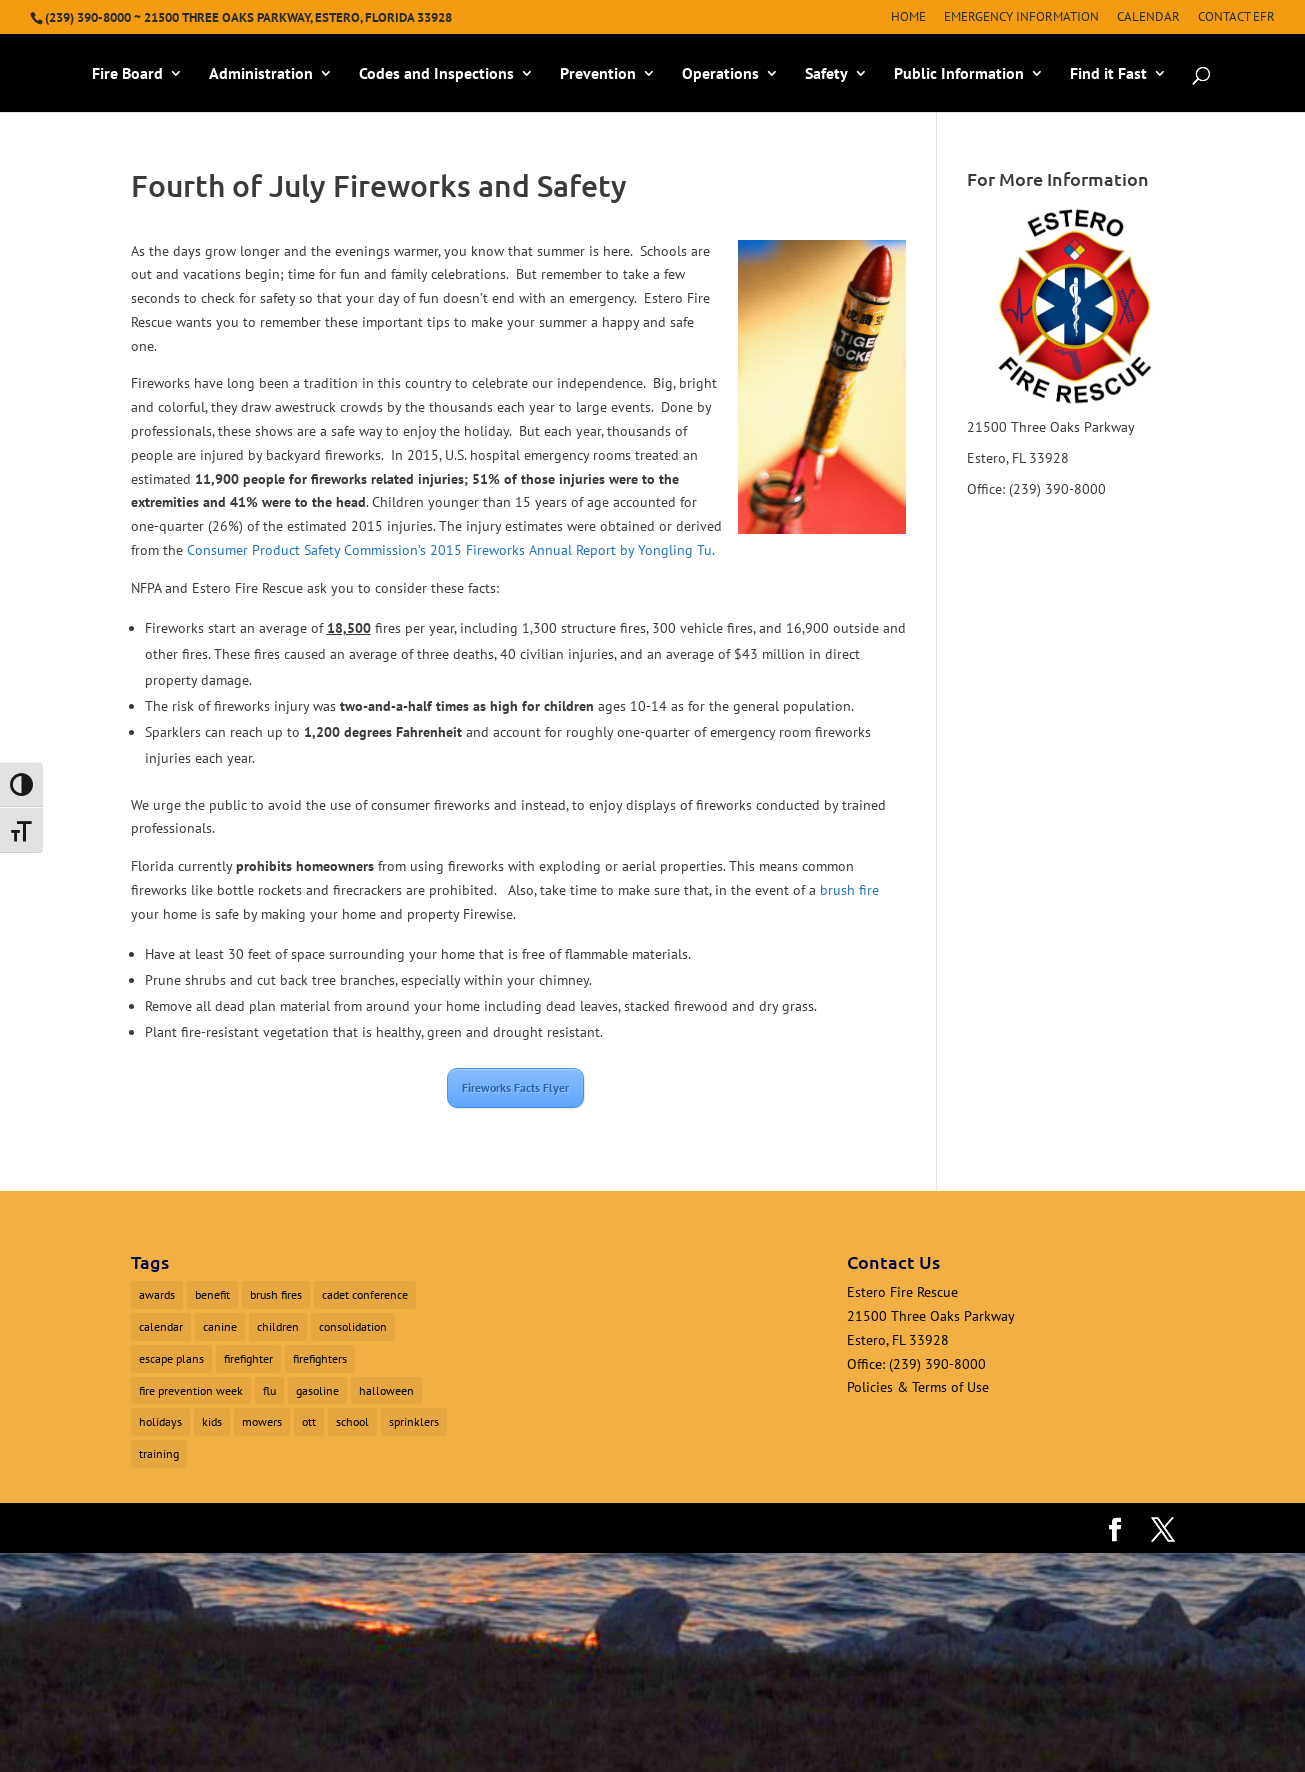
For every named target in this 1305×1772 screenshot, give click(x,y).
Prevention (598, 74)
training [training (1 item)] (159, 1453)
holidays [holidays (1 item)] (160, 1421)
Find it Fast (1108, 74)
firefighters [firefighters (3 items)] (320, 1358)
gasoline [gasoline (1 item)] (317, 1390)
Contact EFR (1236, 17)
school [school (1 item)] (352, 1421)
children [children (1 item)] (278, 1326)
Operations (720, 74)
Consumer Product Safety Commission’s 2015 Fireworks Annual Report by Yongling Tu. (451, 550)
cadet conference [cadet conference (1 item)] (365, 1294)
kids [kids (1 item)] (212, 1421)
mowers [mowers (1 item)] (262, 1421)
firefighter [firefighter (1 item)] (248, 1358)
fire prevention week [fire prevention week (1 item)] (191, 1390)
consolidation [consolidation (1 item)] (353, 1326)
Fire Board (127, 74)
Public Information (959, 74)
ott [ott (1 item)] (309, 1421)
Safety (826, 74)
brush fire (849, 890)
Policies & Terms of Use (918, 1387)
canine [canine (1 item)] (220, 1326)
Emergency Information (1021, 17)
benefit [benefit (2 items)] (212, 1294)
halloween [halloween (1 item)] (386, 1390)
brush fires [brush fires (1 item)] (276, 1294)
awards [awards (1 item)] (157, 1294)
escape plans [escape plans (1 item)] (171, 1358)
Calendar (1148, 17)
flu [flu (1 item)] (269, 1390)
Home (908, 17)
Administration (261, 74)
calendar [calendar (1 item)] (161, 1326)
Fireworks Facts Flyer (515, 1087)
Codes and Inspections (436, 74)
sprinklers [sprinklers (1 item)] (414, 1421)
